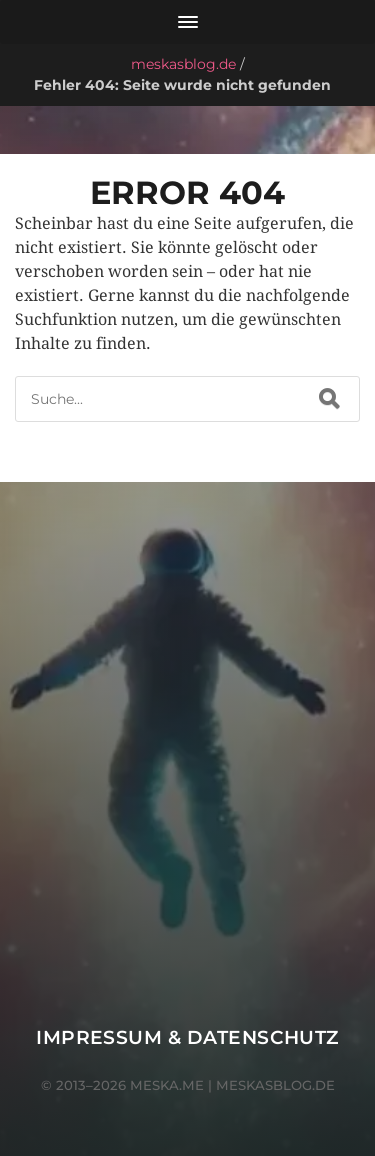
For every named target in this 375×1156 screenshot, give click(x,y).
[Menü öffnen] (187, 22)
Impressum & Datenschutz (187, 1037)
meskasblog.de (183, 64)
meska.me (167, 1085)
